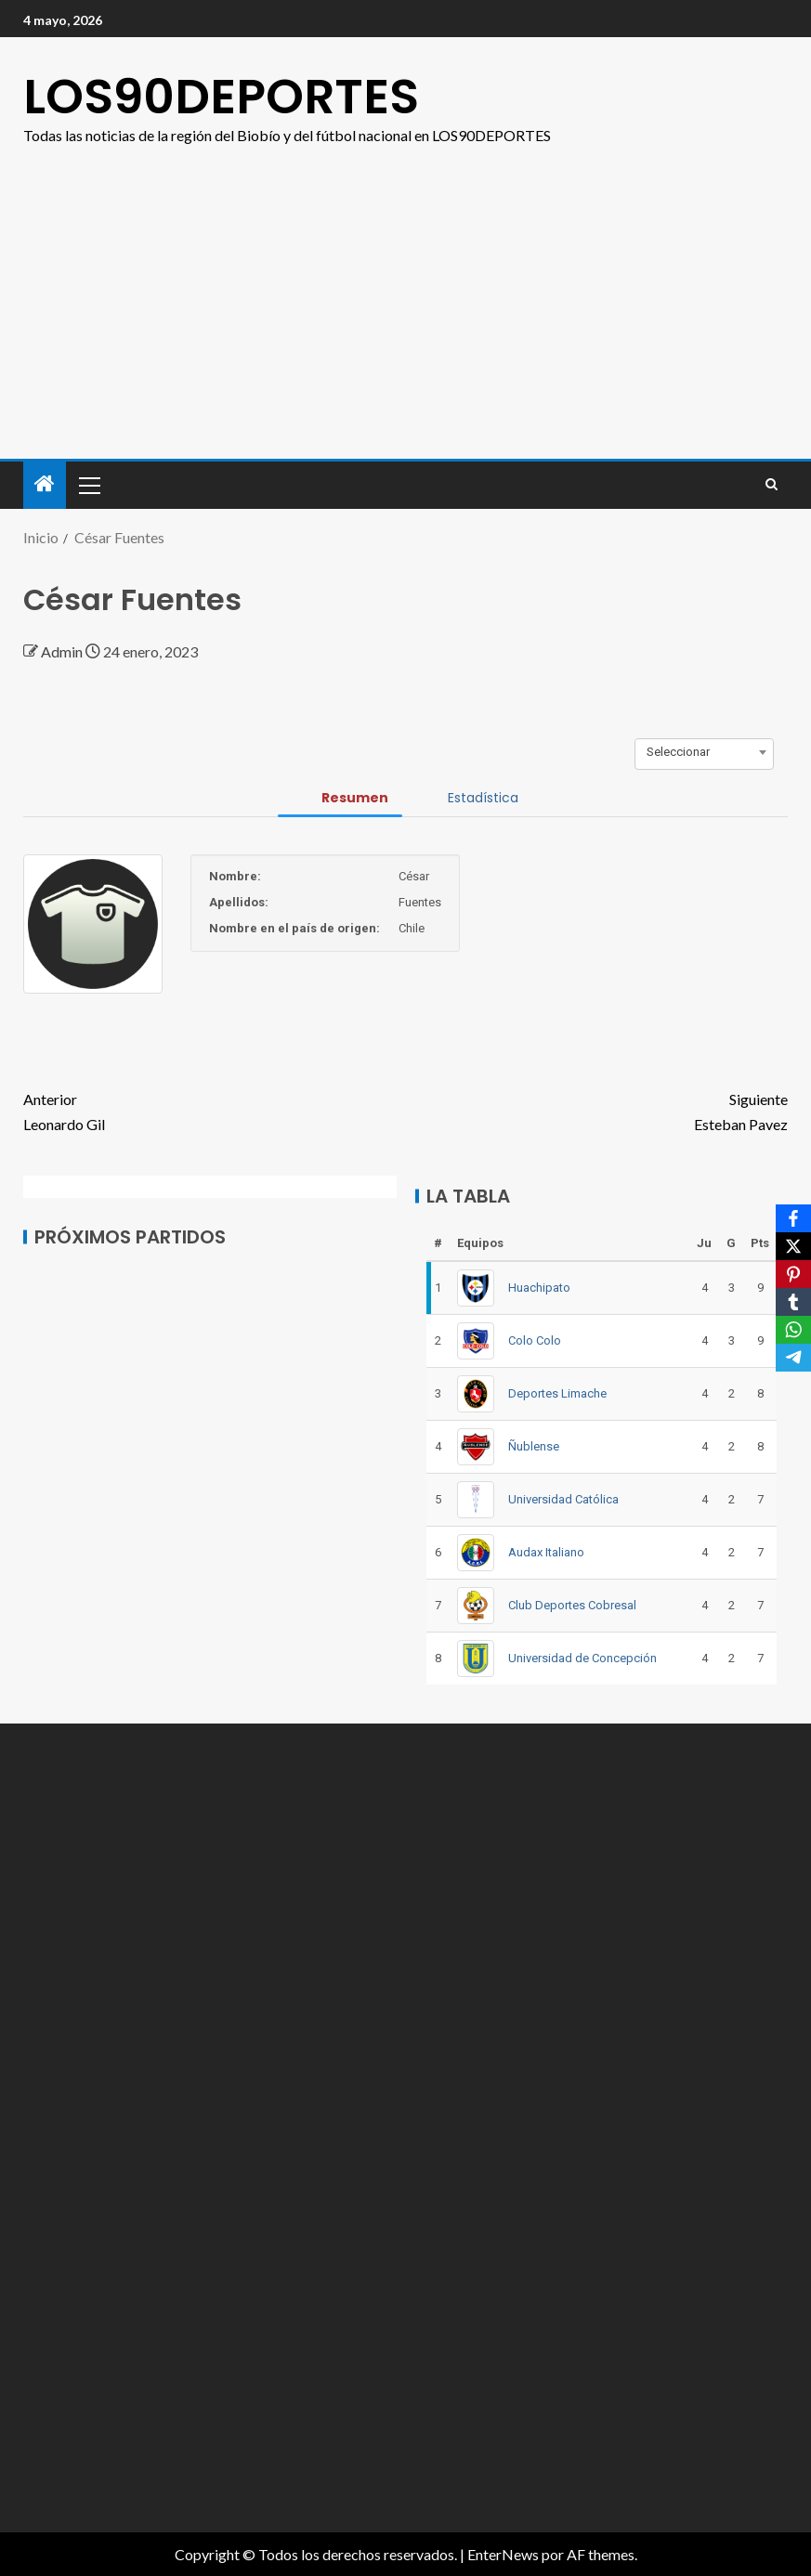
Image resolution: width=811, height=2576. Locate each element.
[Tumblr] (793, 1302)
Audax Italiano (546, 1552)
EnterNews (503, 2554)
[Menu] (88, 485)
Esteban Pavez (597, 1109)
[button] (88, 485)
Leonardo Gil (214, 1109)
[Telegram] (793, 1358)
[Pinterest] (793, 1274)
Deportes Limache (557, 1393)
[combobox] (704, 752)
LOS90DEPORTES (221, 96)
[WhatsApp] (793, 1330)
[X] (793, 1246)
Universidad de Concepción (582, 1658)
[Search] (771, 484)
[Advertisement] (405, 287)
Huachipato (539, 1288)
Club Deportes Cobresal (572, 1605)
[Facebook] (793, 1218)
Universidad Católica (563, 1499)
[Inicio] (44, 484)
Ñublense (533, 1446)
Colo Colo (534, 1340)
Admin (63, 651)
